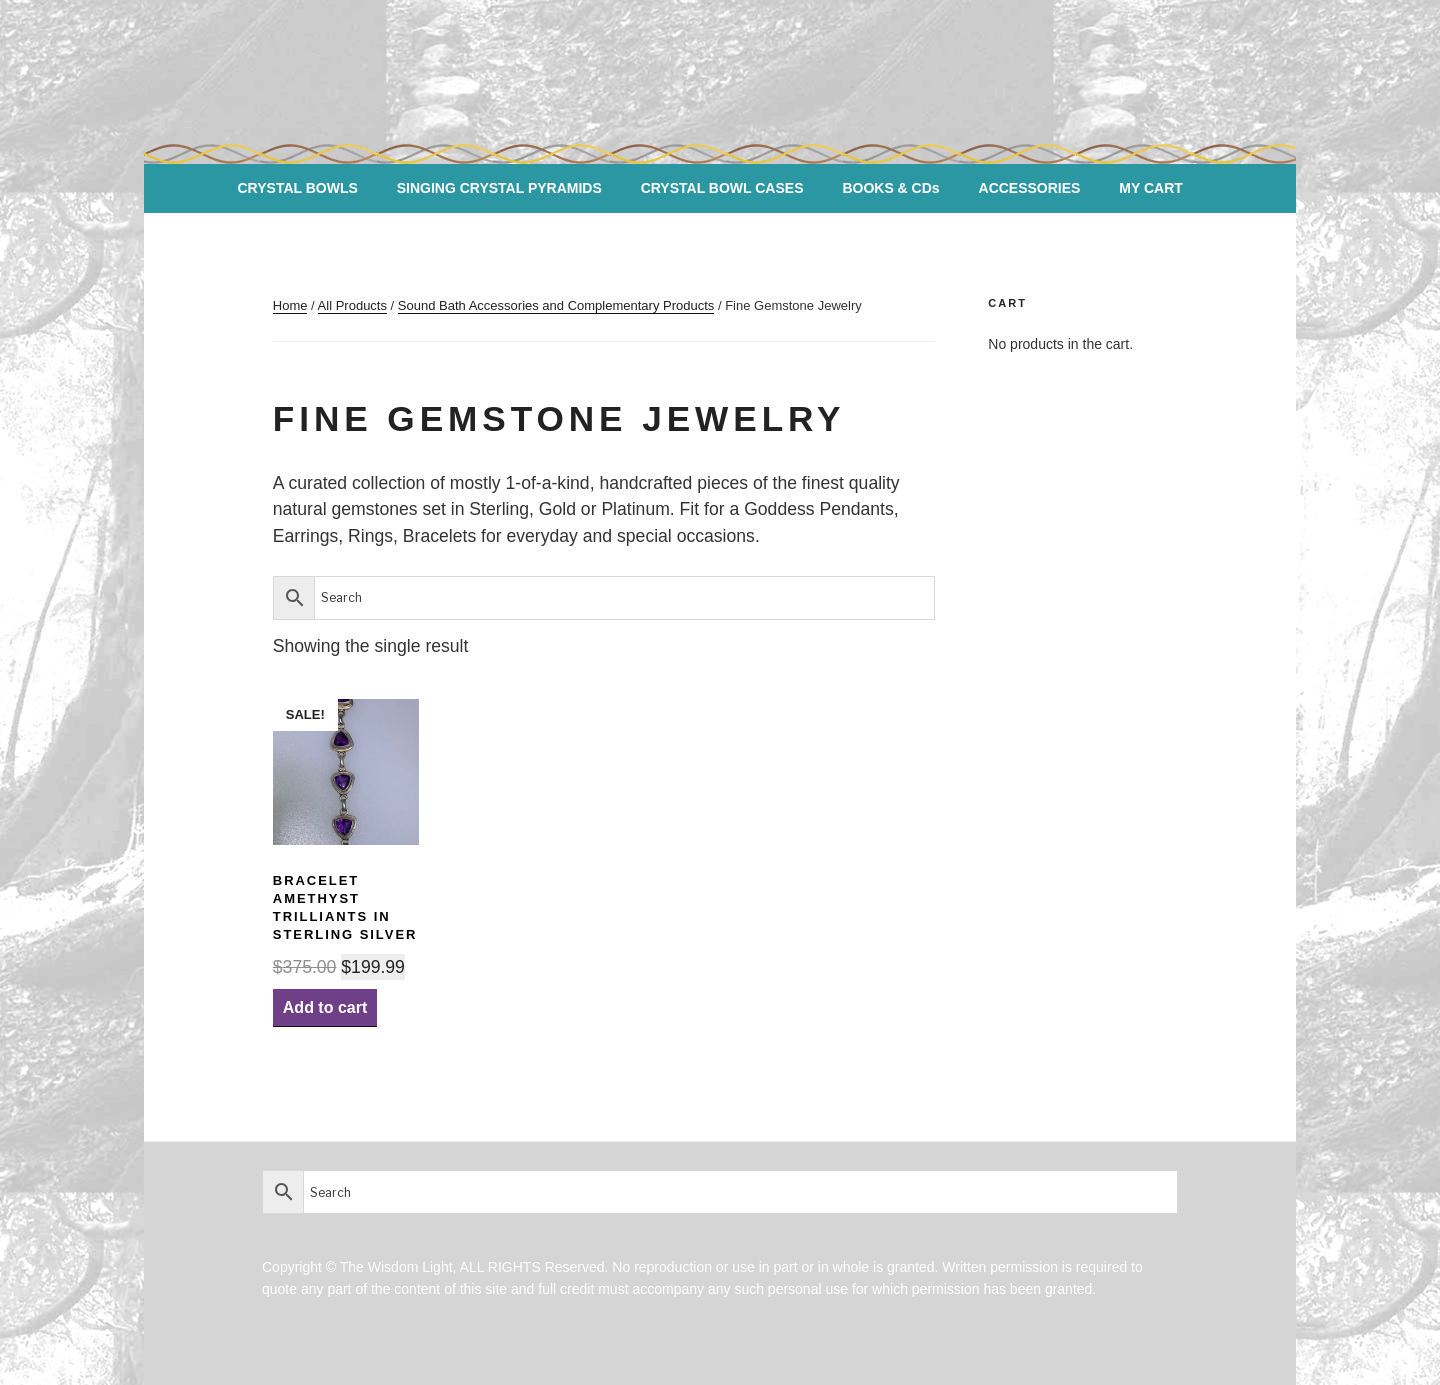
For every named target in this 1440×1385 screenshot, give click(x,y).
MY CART (1151, 188)
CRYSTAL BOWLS (298, 188)
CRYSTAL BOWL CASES (722, 188)
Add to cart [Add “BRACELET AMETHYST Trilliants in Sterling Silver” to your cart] (325, 1007)
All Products (352, 305)
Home (290, 305)
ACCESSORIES (1030, 188)
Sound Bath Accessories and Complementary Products (556, 305)
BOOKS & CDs (890, 188)
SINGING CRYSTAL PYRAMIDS (499, 188)
